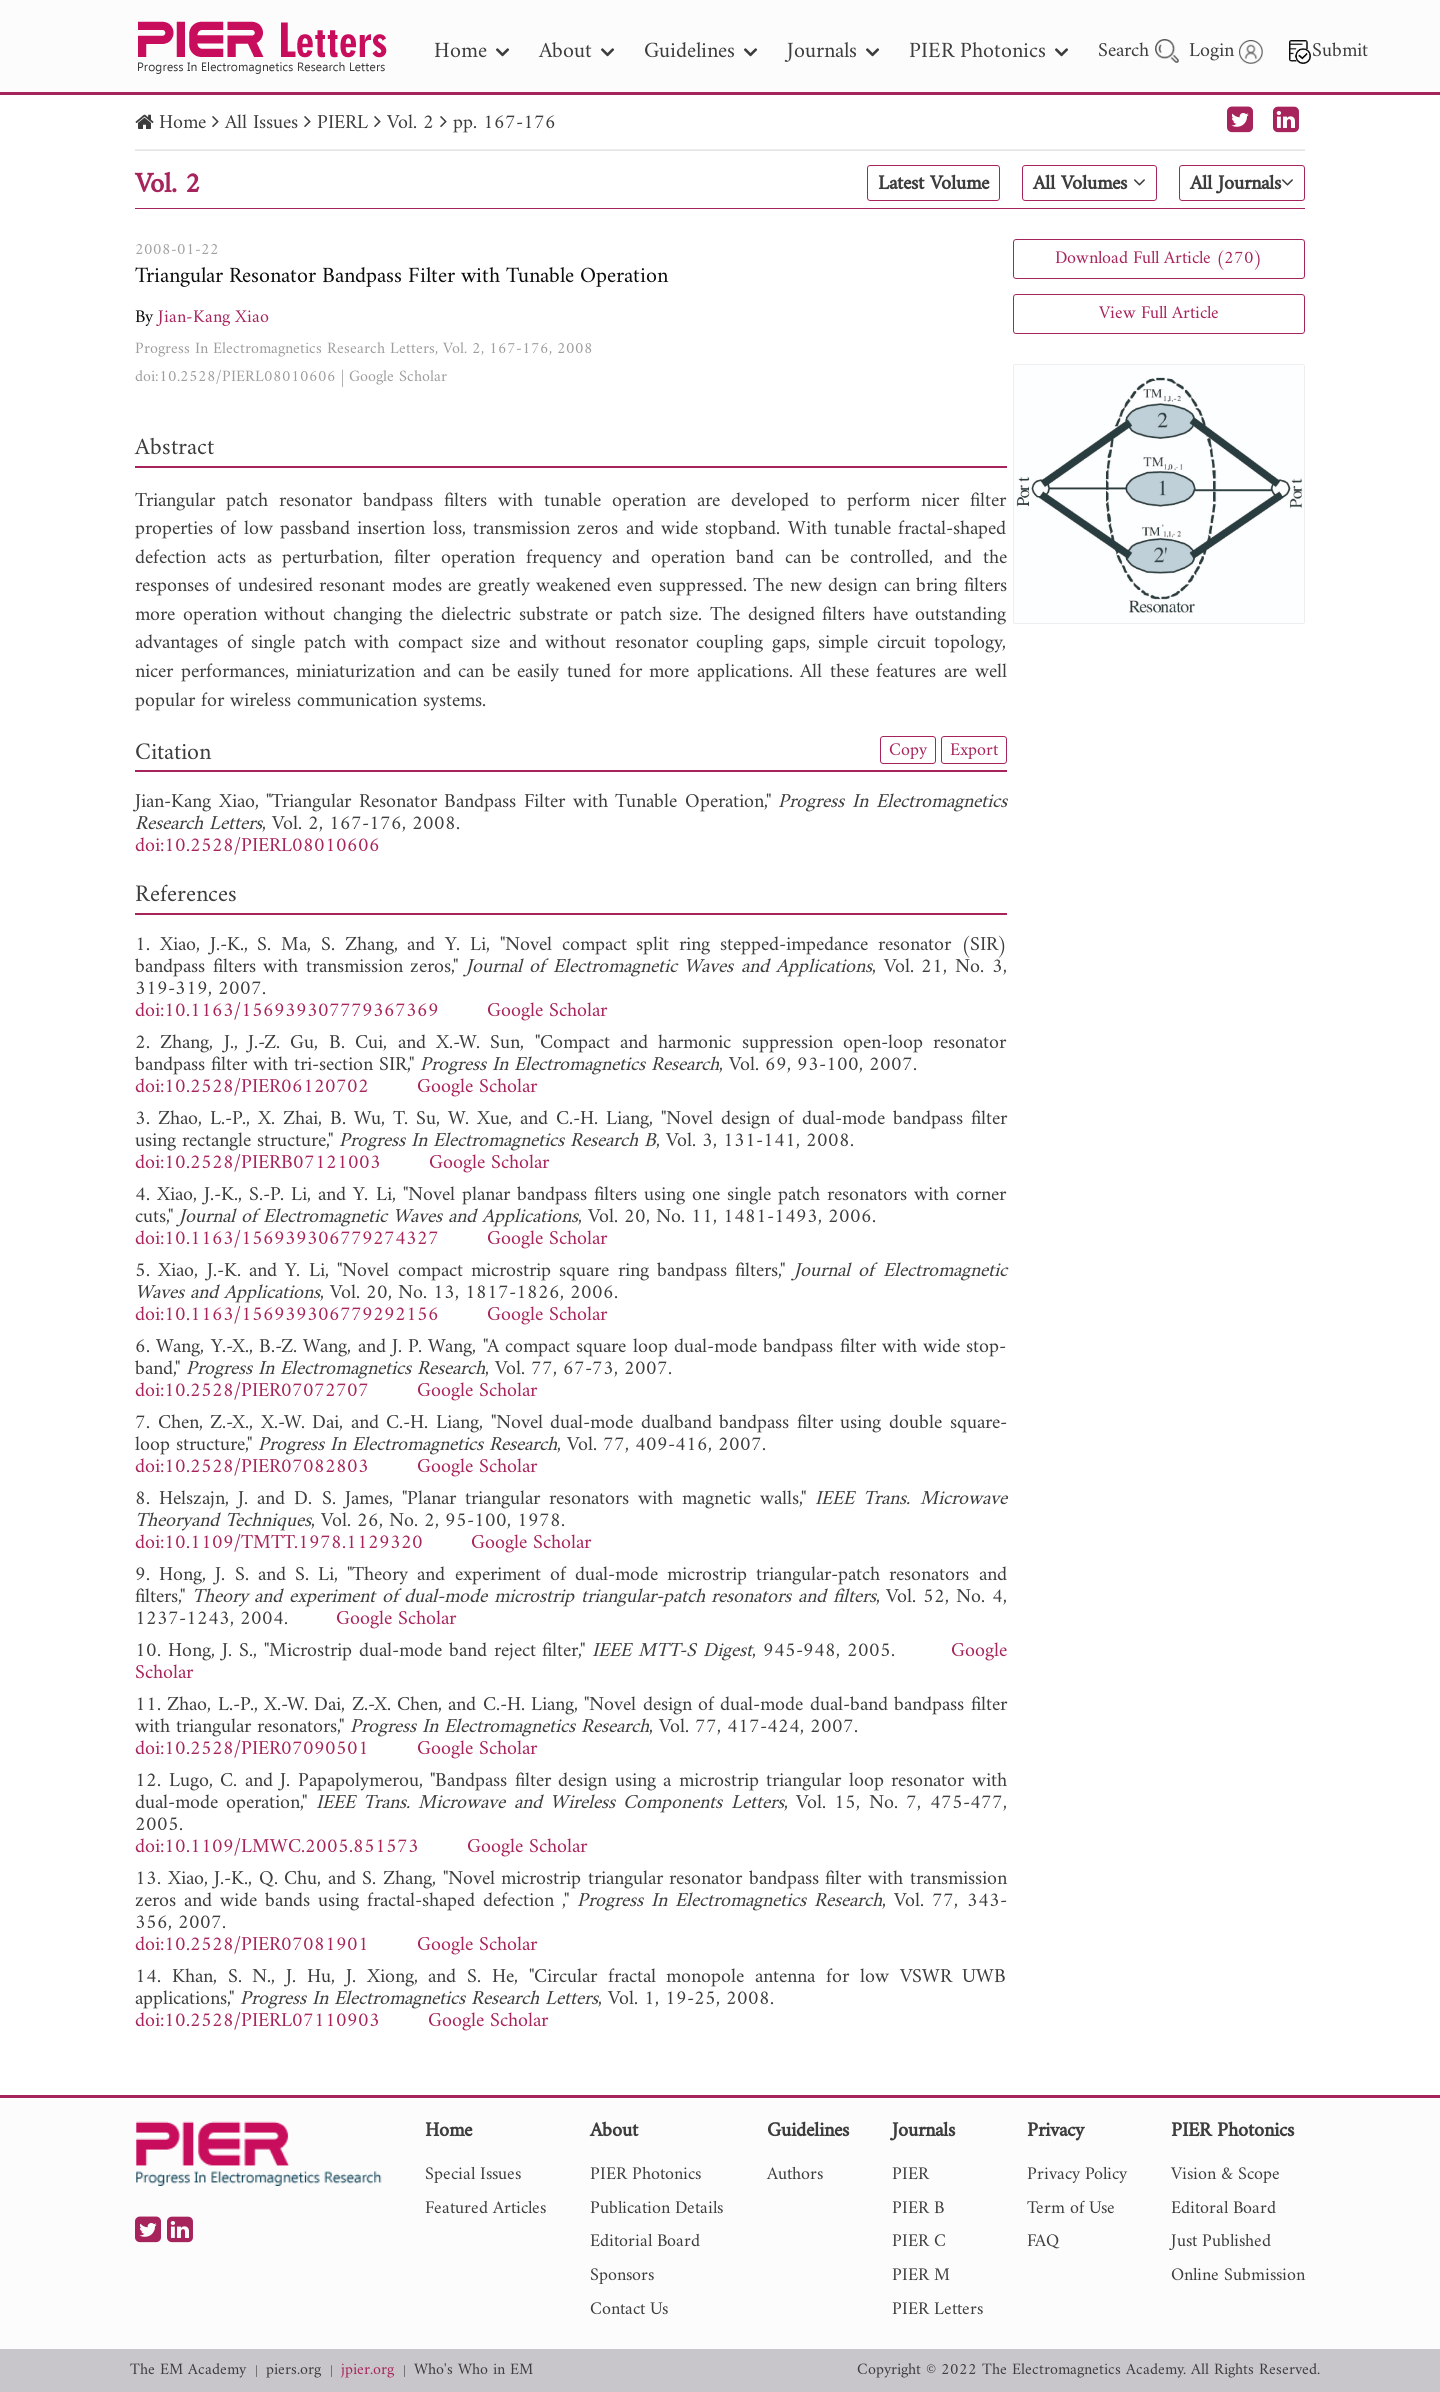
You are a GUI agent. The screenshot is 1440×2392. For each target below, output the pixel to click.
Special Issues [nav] (473, 2174)
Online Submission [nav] (1238, 2275)
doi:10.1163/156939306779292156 (287, 1315)
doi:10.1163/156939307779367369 (287, 1011)
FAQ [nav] (1043, 2241)
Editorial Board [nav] (645, 2241)
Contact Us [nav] (629, 2309)
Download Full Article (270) (1158, 258)
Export (974, 750)
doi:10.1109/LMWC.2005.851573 (277, 1847)
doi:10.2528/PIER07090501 (252, 1749)
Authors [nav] (795, 2174)
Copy (908, 750)
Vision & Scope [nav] (1225, 2174)
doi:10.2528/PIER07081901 (252, 1945)
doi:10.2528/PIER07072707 (252, 1391)
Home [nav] (471, 51)
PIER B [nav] (918, 2208)
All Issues (261, 123)
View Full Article (1159, 313)
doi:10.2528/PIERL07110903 (257, 2021)
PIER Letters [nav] (937, 2309)
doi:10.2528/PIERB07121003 (258, 1163)
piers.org (293, 2370)
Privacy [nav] (1055, 2132)
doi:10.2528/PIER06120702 (252, 1087)
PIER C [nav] (919, 2241)
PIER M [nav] (921, 2275)
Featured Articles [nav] (485, 2208)
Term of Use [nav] (1071, 2208)
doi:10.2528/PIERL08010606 (235, 377)
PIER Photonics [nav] (988, 51)
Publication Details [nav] (656, 2208)
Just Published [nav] (1221, 2241)
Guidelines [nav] (700, 51)
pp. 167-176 (504, 123)
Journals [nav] (833, 51)
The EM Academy (188, 2370)
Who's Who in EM (473, 2370)
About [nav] (576, 51)
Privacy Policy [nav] (1077, 2174)
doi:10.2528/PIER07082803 (252, 1467)
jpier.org (367, 2370)
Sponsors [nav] (622, 2275)
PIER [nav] (910, 2174)
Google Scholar (398, 377)
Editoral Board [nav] (1223, 2208)
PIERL (342, 123)
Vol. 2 (410, 123)
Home (182, 123)
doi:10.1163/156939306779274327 (287, 1239)
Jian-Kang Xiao (213, 317)
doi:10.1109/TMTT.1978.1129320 (279, 1543)
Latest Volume (933, 184)
